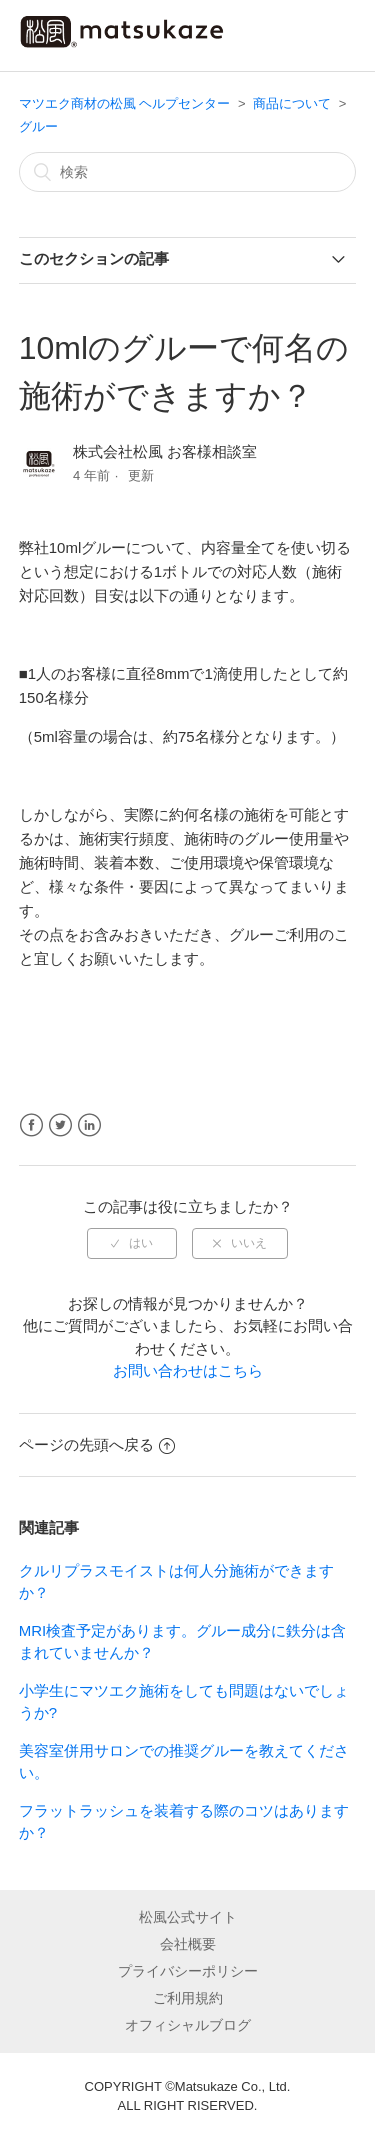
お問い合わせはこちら (188, 1370)
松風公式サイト (188, 1917)
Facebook (31, 1125)
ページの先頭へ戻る (97, 1444)
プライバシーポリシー (188, 1971)
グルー (38, 126)
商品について (292, 103)
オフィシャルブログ (188, 2025)
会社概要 (188, 1944)
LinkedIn (89, 1125)
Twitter (60, 1125)
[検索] (188, 172)
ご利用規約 (188, 1998)
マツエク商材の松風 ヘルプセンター (125, 103)
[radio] (132, 1243)
